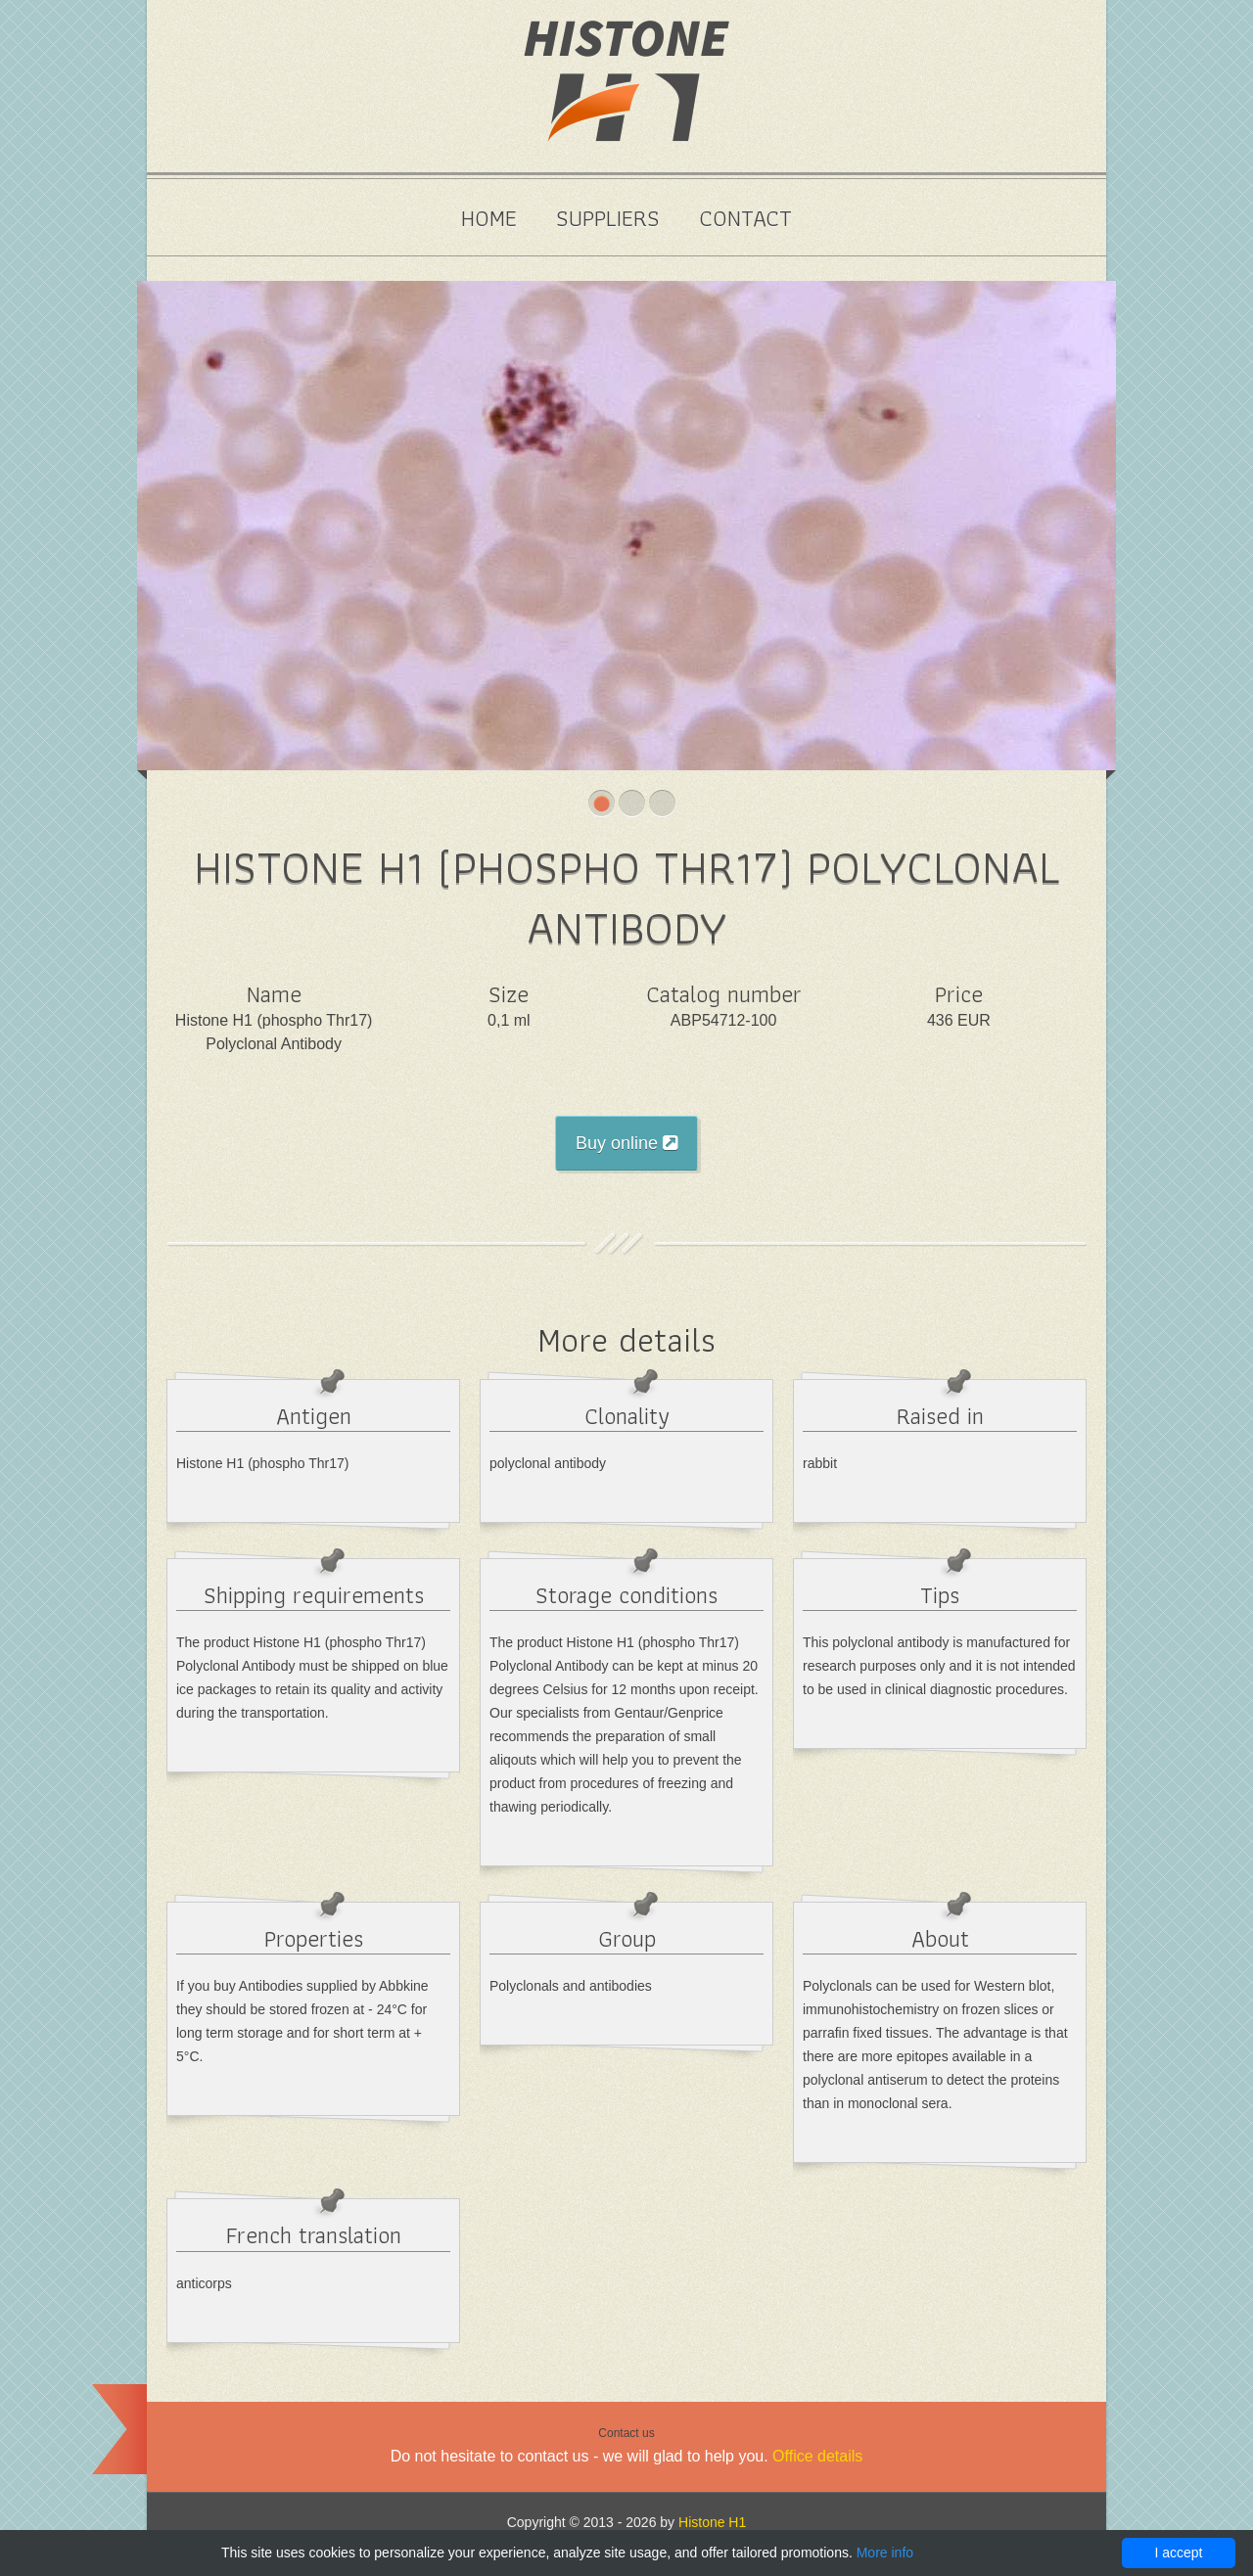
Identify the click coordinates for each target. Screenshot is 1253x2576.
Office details (817, 2456)
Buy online (626, 1143)
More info (885, 2552)
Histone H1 (712, 2522)
